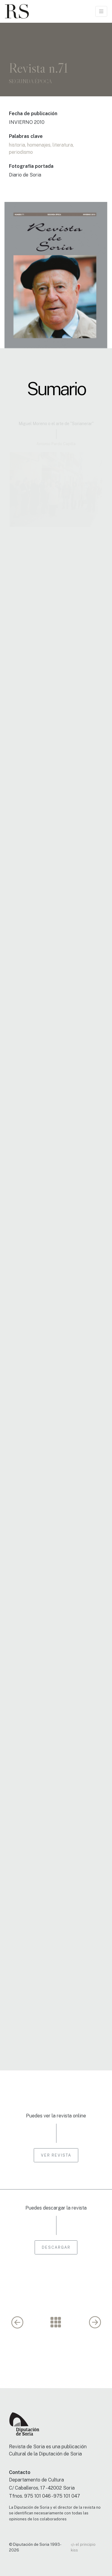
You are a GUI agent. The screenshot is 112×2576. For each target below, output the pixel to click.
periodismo (21, 152)
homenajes (38, 145)
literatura (63, 145)
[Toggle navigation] (101, 11)
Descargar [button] (56, 2247)
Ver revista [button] (56, 2155)
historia (17, 145)
